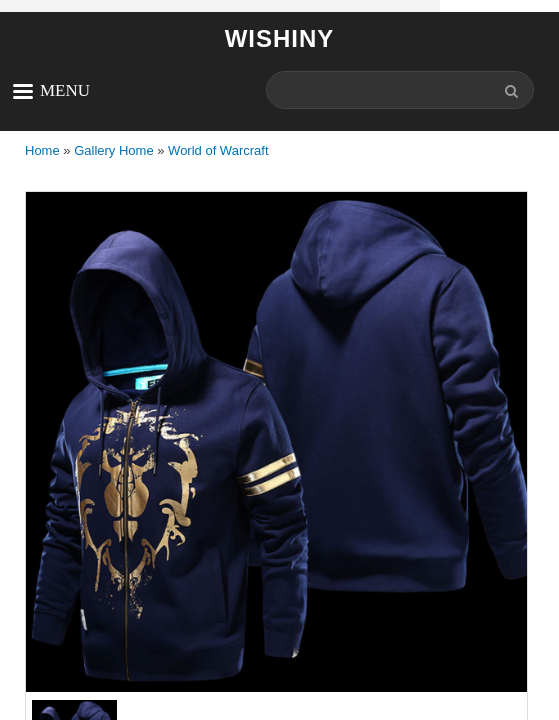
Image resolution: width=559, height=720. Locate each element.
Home (42, 150)
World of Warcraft (218, 150)
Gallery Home (113, 150)
